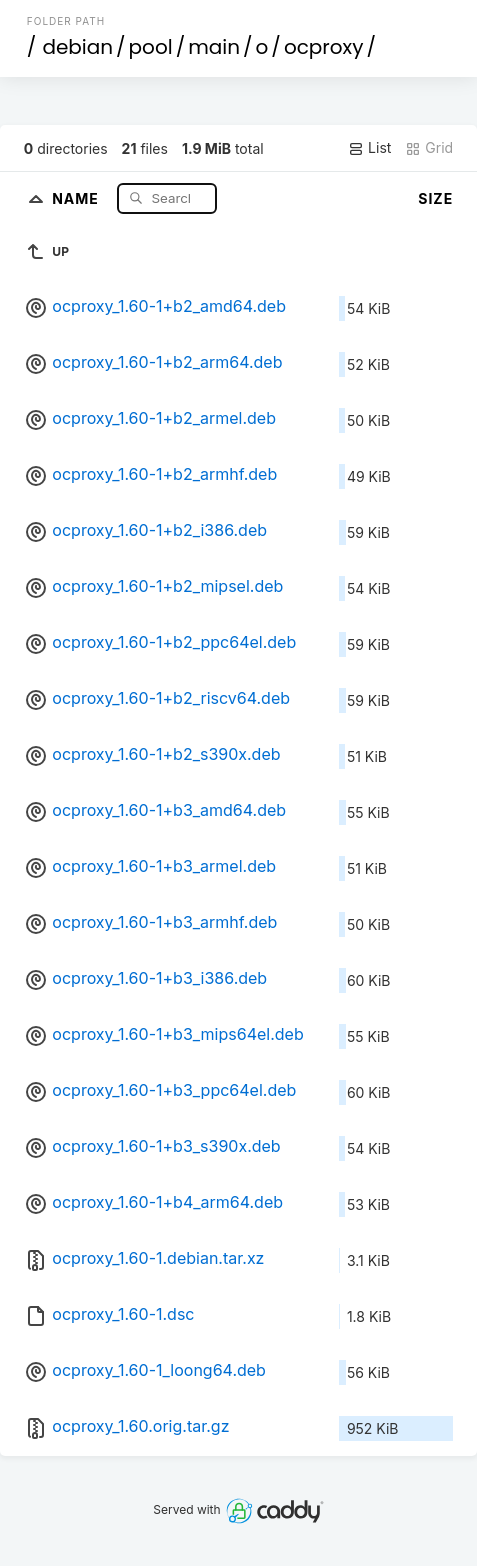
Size (435, 198)
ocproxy (324, 47)
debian (77, 47)
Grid (429, 148)
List (369, 148)
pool (151, 47)
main (214, 47)
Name (77, 197)
